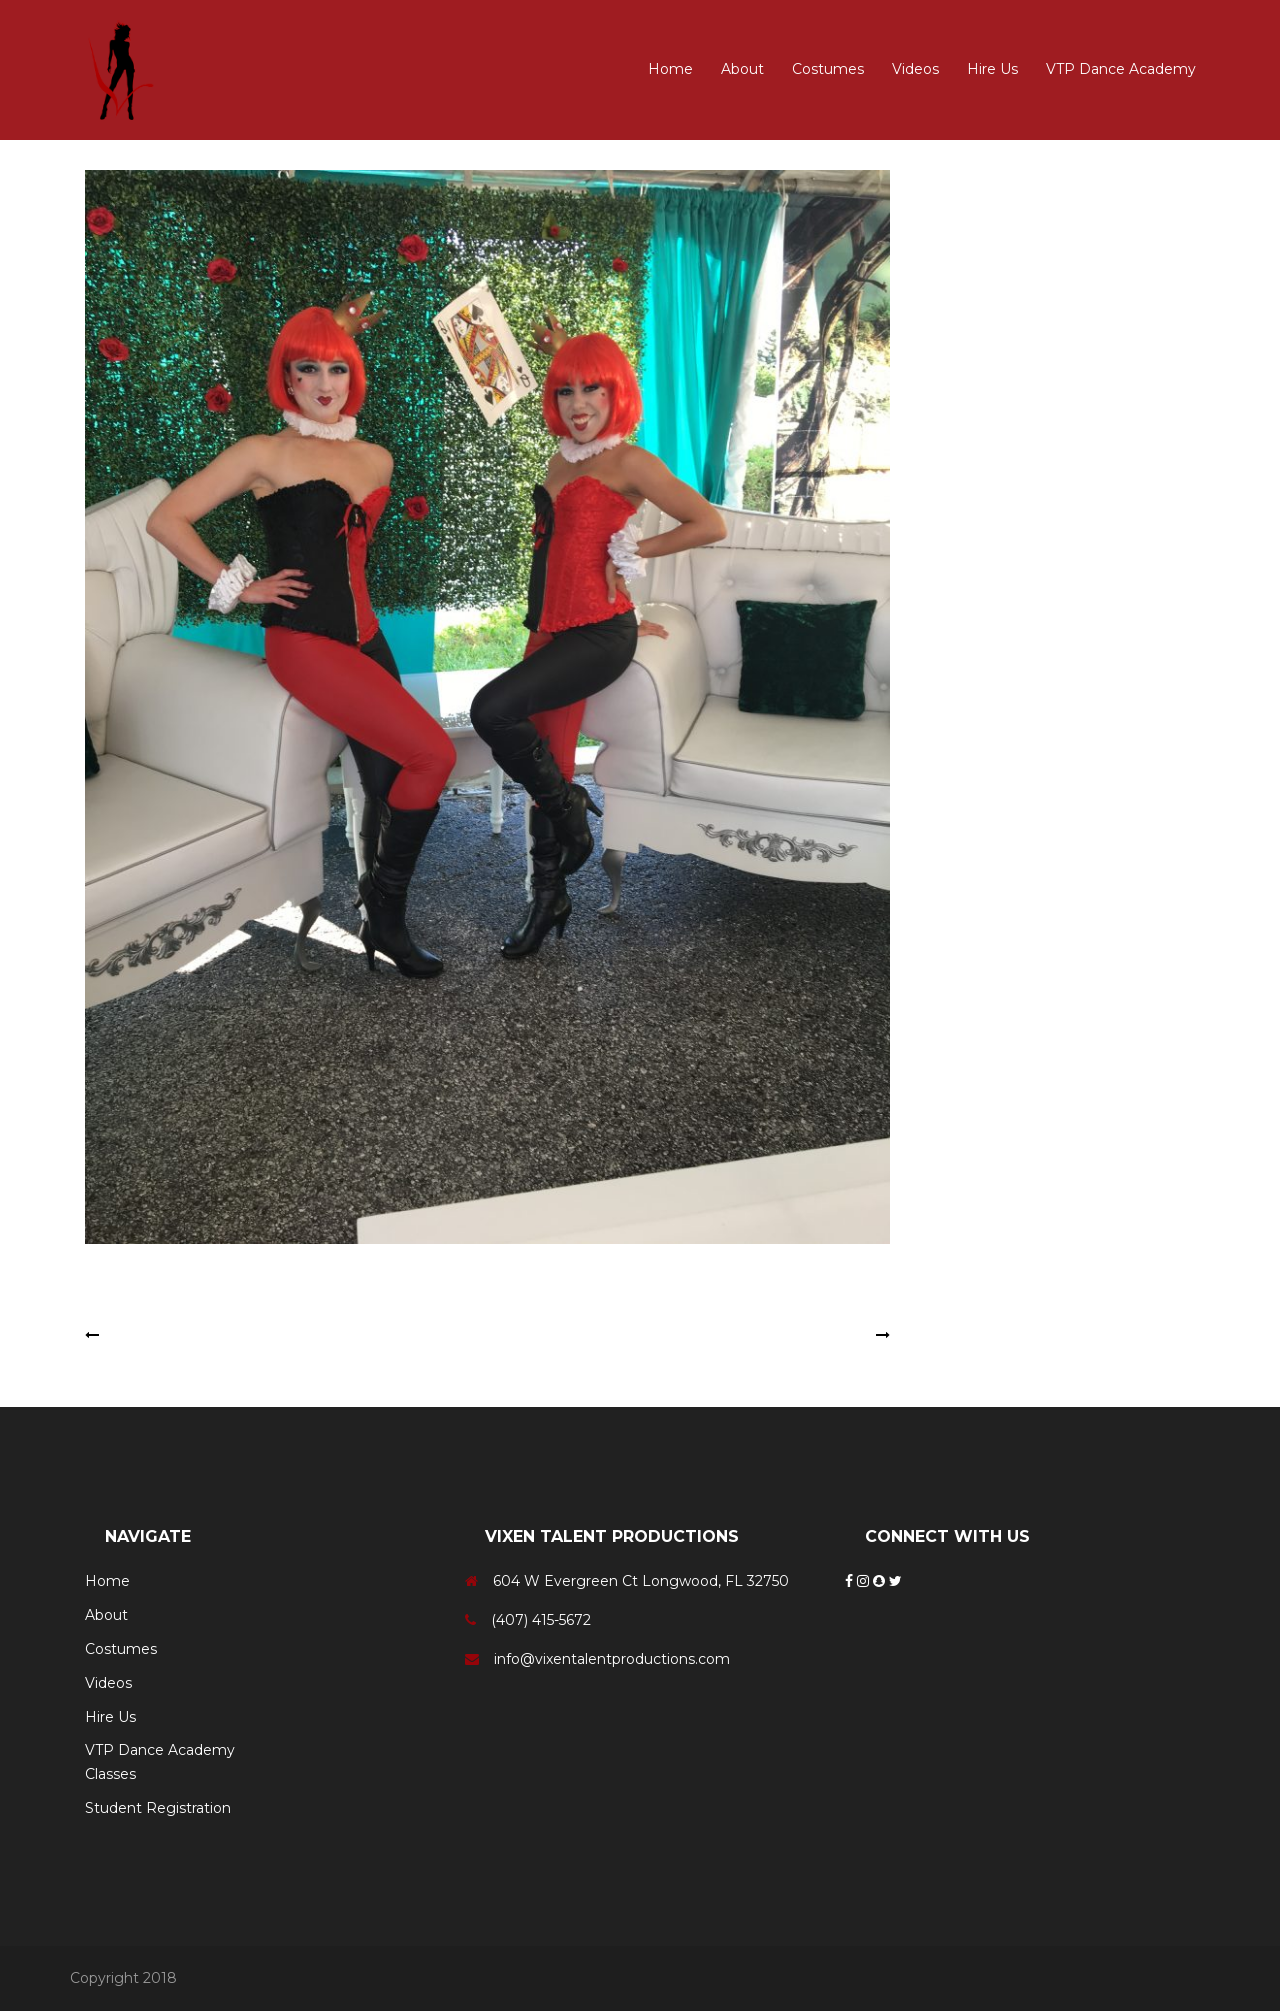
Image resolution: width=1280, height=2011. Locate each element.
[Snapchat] (881, 1581)
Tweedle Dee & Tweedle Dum (208, 1335)
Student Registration (158, 1808)
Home (670, 69)
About (742, 69)
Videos (915, 69)
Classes (110, 1774)
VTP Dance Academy (1121, 69)
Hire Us (992, 69)
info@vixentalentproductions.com (612, 1659)
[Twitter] (895, 1581)
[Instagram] (865, 1581)
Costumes (828, 69)
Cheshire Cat (827, 1335)
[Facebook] (851, 1581)
